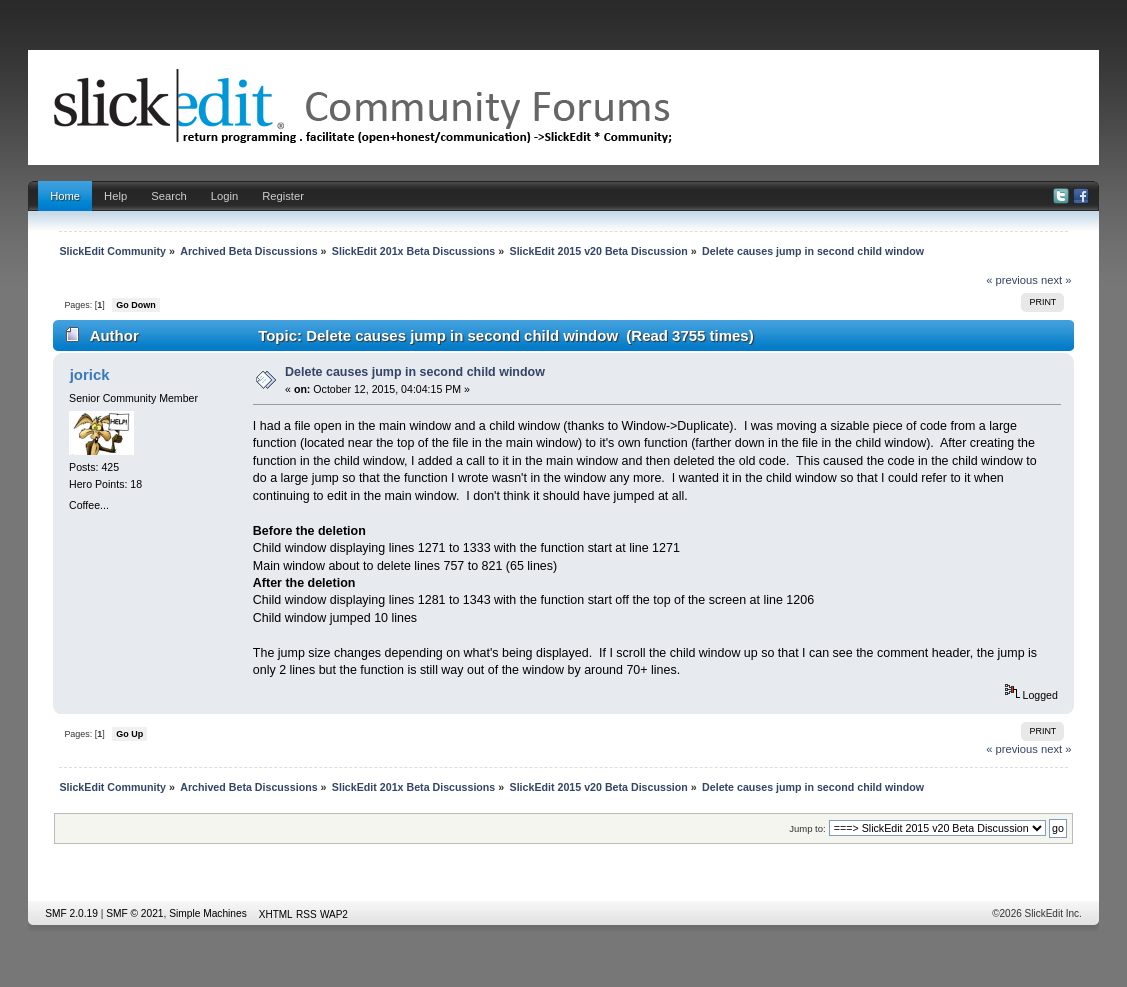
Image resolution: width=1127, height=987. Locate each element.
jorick (90, 374)
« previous (1012, 280)
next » (1056, 280)
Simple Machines (208, 913)
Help (115, 196)
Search (169, 196)
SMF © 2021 (134, 913)
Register (283, 196)
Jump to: (807, 828)
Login (224, 196)
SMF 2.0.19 (71, 913)
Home (65, 196)
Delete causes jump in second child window (415, 372)
